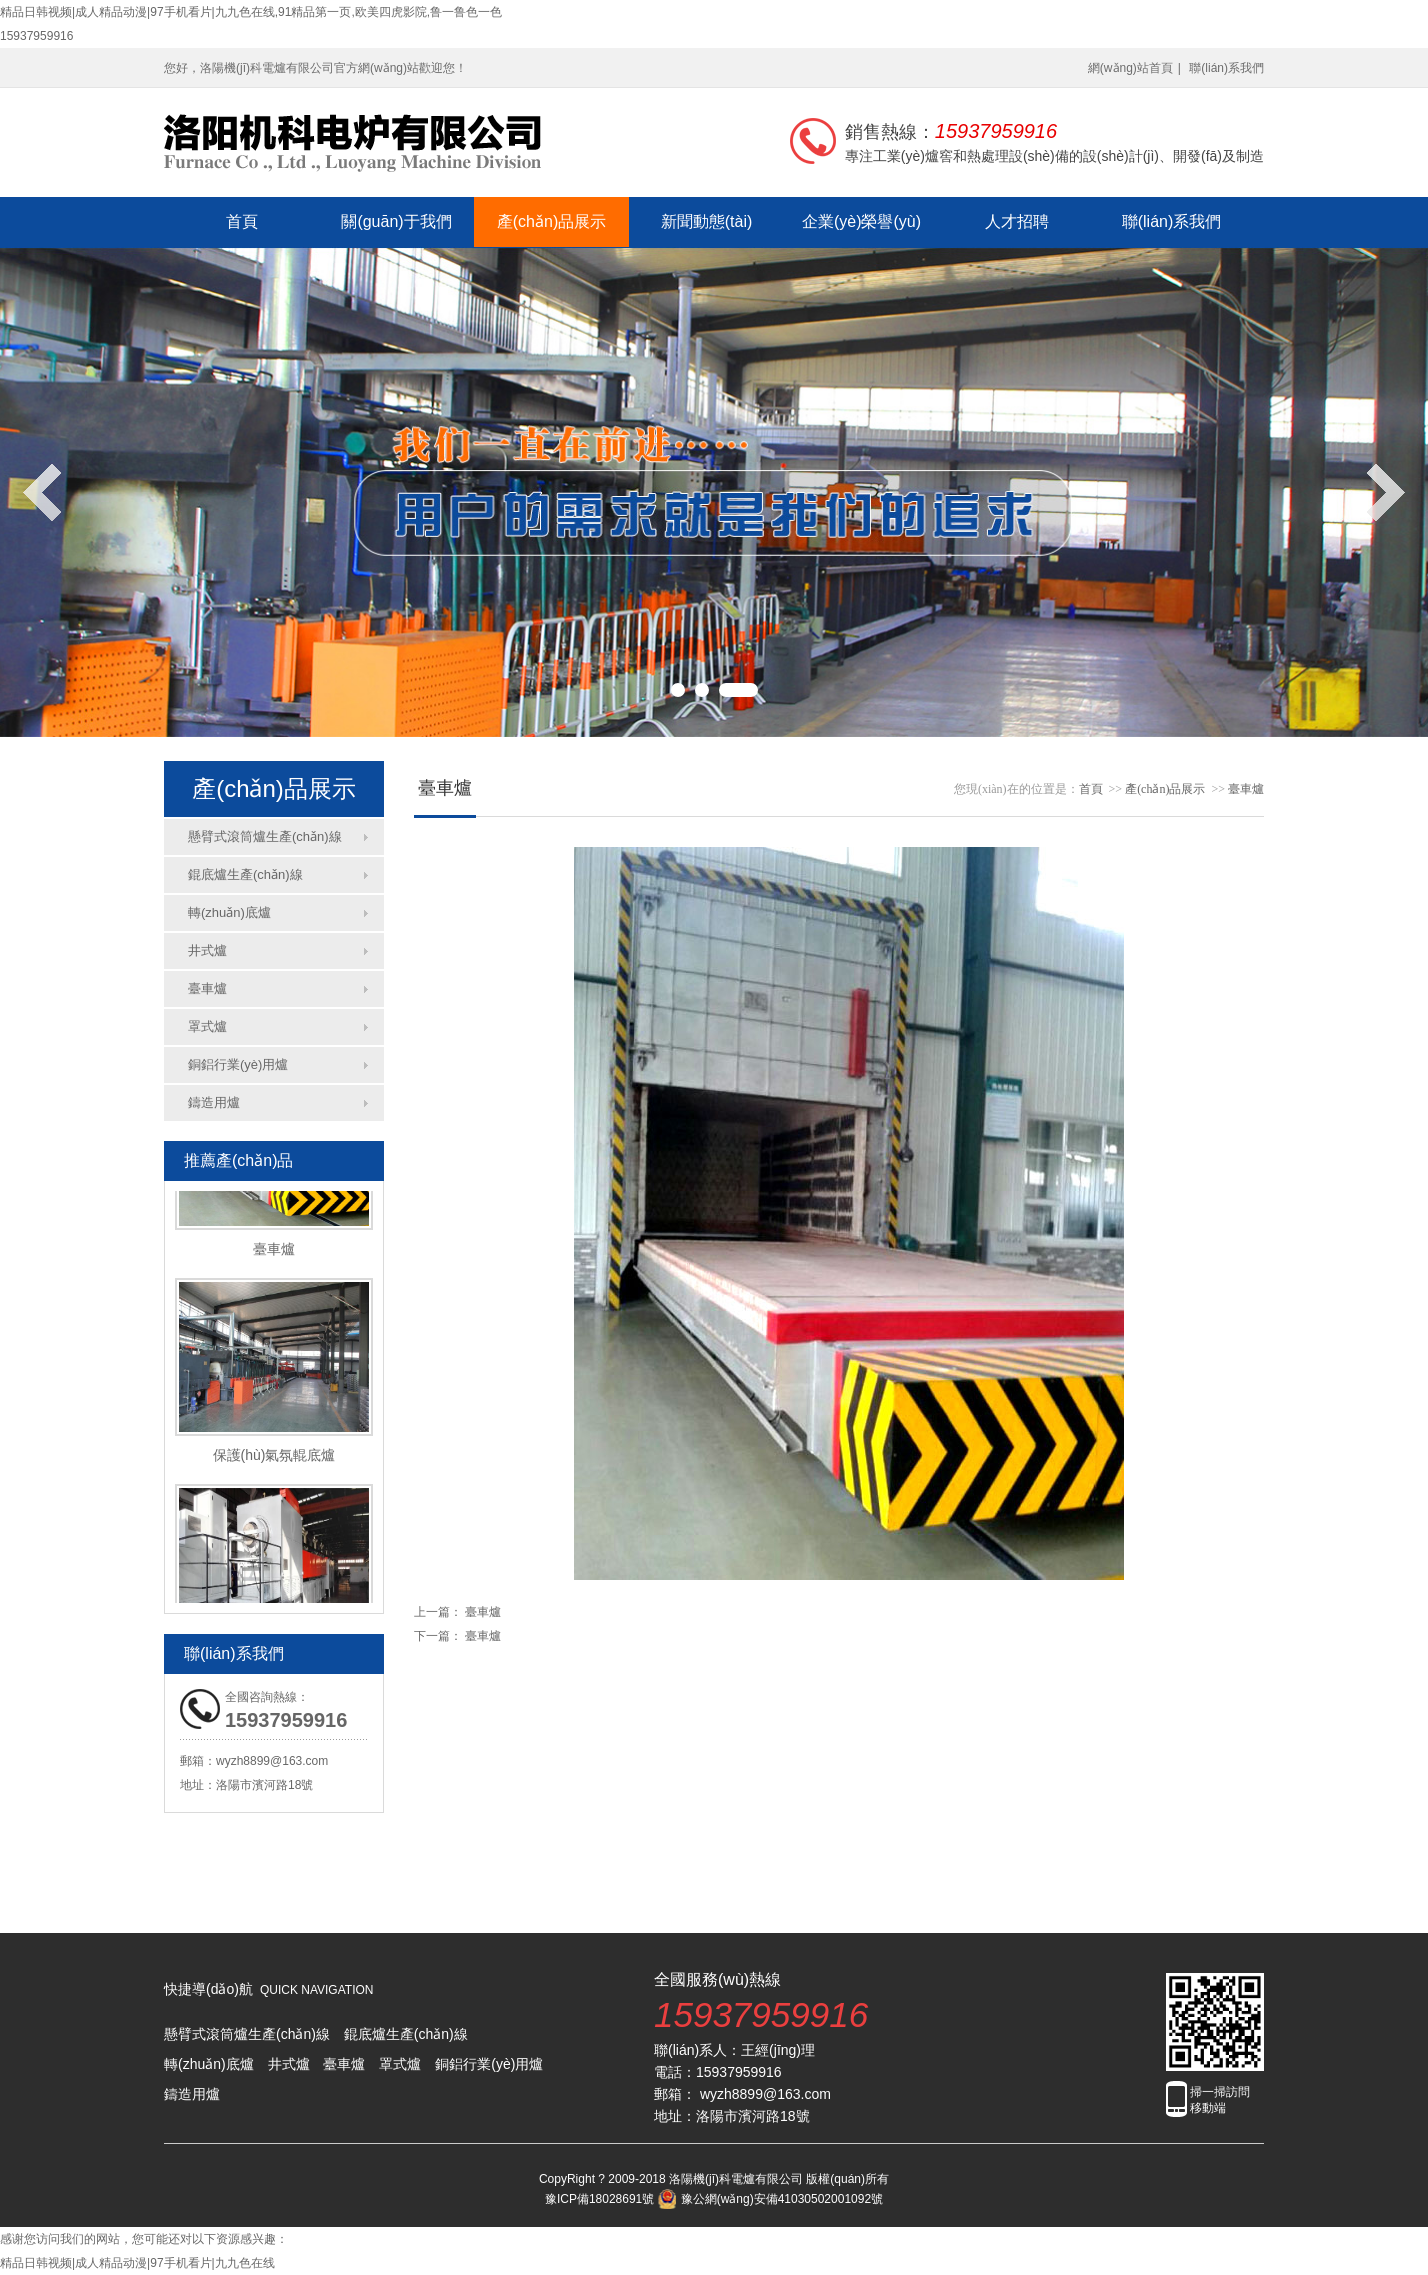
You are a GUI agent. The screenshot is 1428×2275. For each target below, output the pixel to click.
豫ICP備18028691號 (599, 2199)
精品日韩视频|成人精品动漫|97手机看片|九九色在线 (137, 2263)
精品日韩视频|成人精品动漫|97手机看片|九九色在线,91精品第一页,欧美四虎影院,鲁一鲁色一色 (251, 12)
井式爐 (207, 950)
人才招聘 (1017, 221)
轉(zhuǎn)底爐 (229, 912)
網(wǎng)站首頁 (1130, 68)
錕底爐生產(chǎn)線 (245, 874)
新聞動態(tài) (707, 221)
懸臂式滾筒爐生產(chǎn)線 (265, 836)
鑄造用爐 (214, 1102)
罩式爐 (207, 1026)
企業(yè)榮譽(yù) (861, 221)
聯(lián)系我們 (1226, 68)
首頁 (242, 221)
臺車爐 (207, 988)
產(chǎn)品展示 (551, 221)
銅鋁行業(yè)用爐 (238, 1064)
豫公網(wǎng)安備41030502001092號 (770, 2199)
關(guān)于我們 (396, 221)
